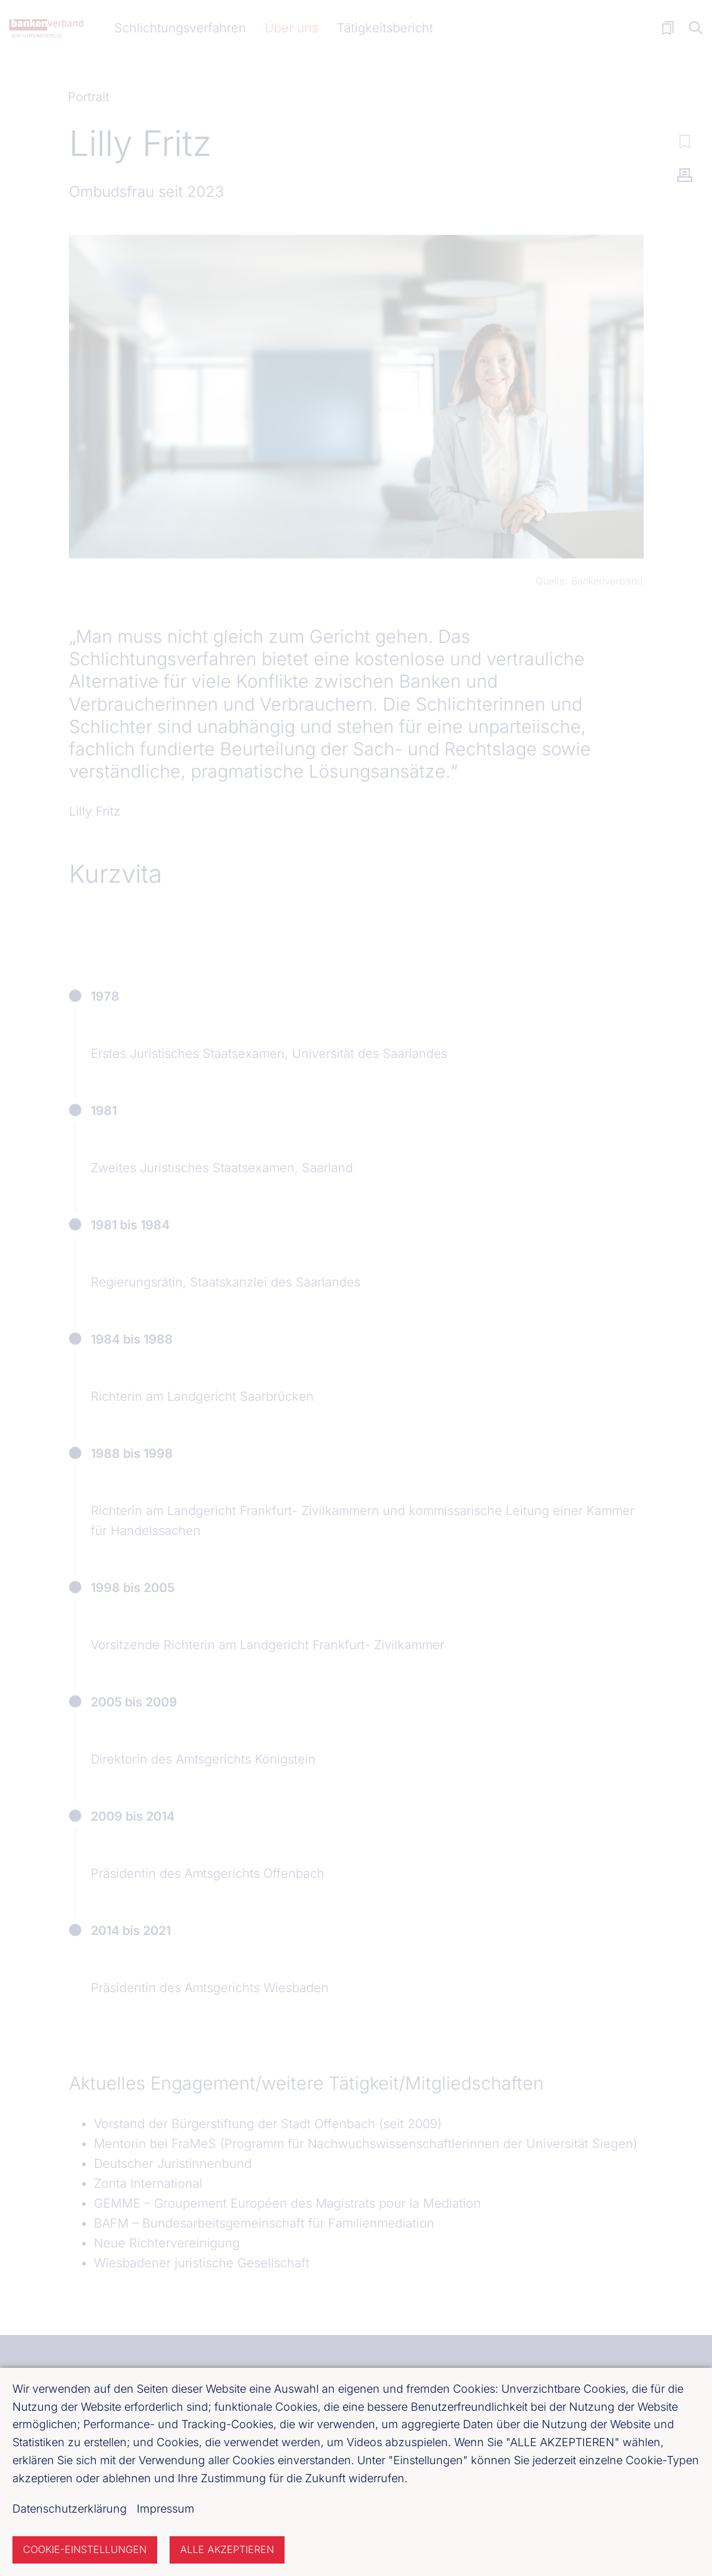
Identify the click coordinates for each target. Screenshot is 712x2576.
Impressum (165, 2508)
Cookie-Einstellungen (85, 2549)
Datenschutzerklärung (69, 2508)
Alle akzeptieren (227, 2549)
